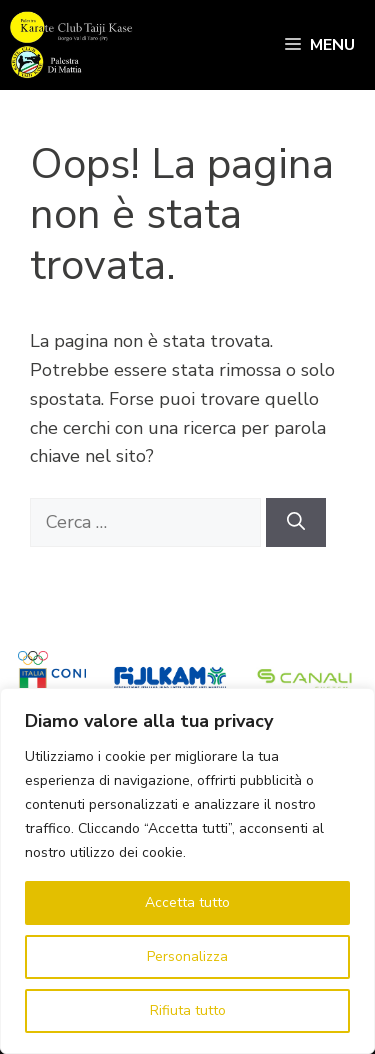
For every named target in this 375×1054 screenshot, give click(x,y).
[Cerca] (296, 522)
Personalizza (187, 956)
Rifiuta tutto (188, 1010)
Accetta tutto (187, 902)
